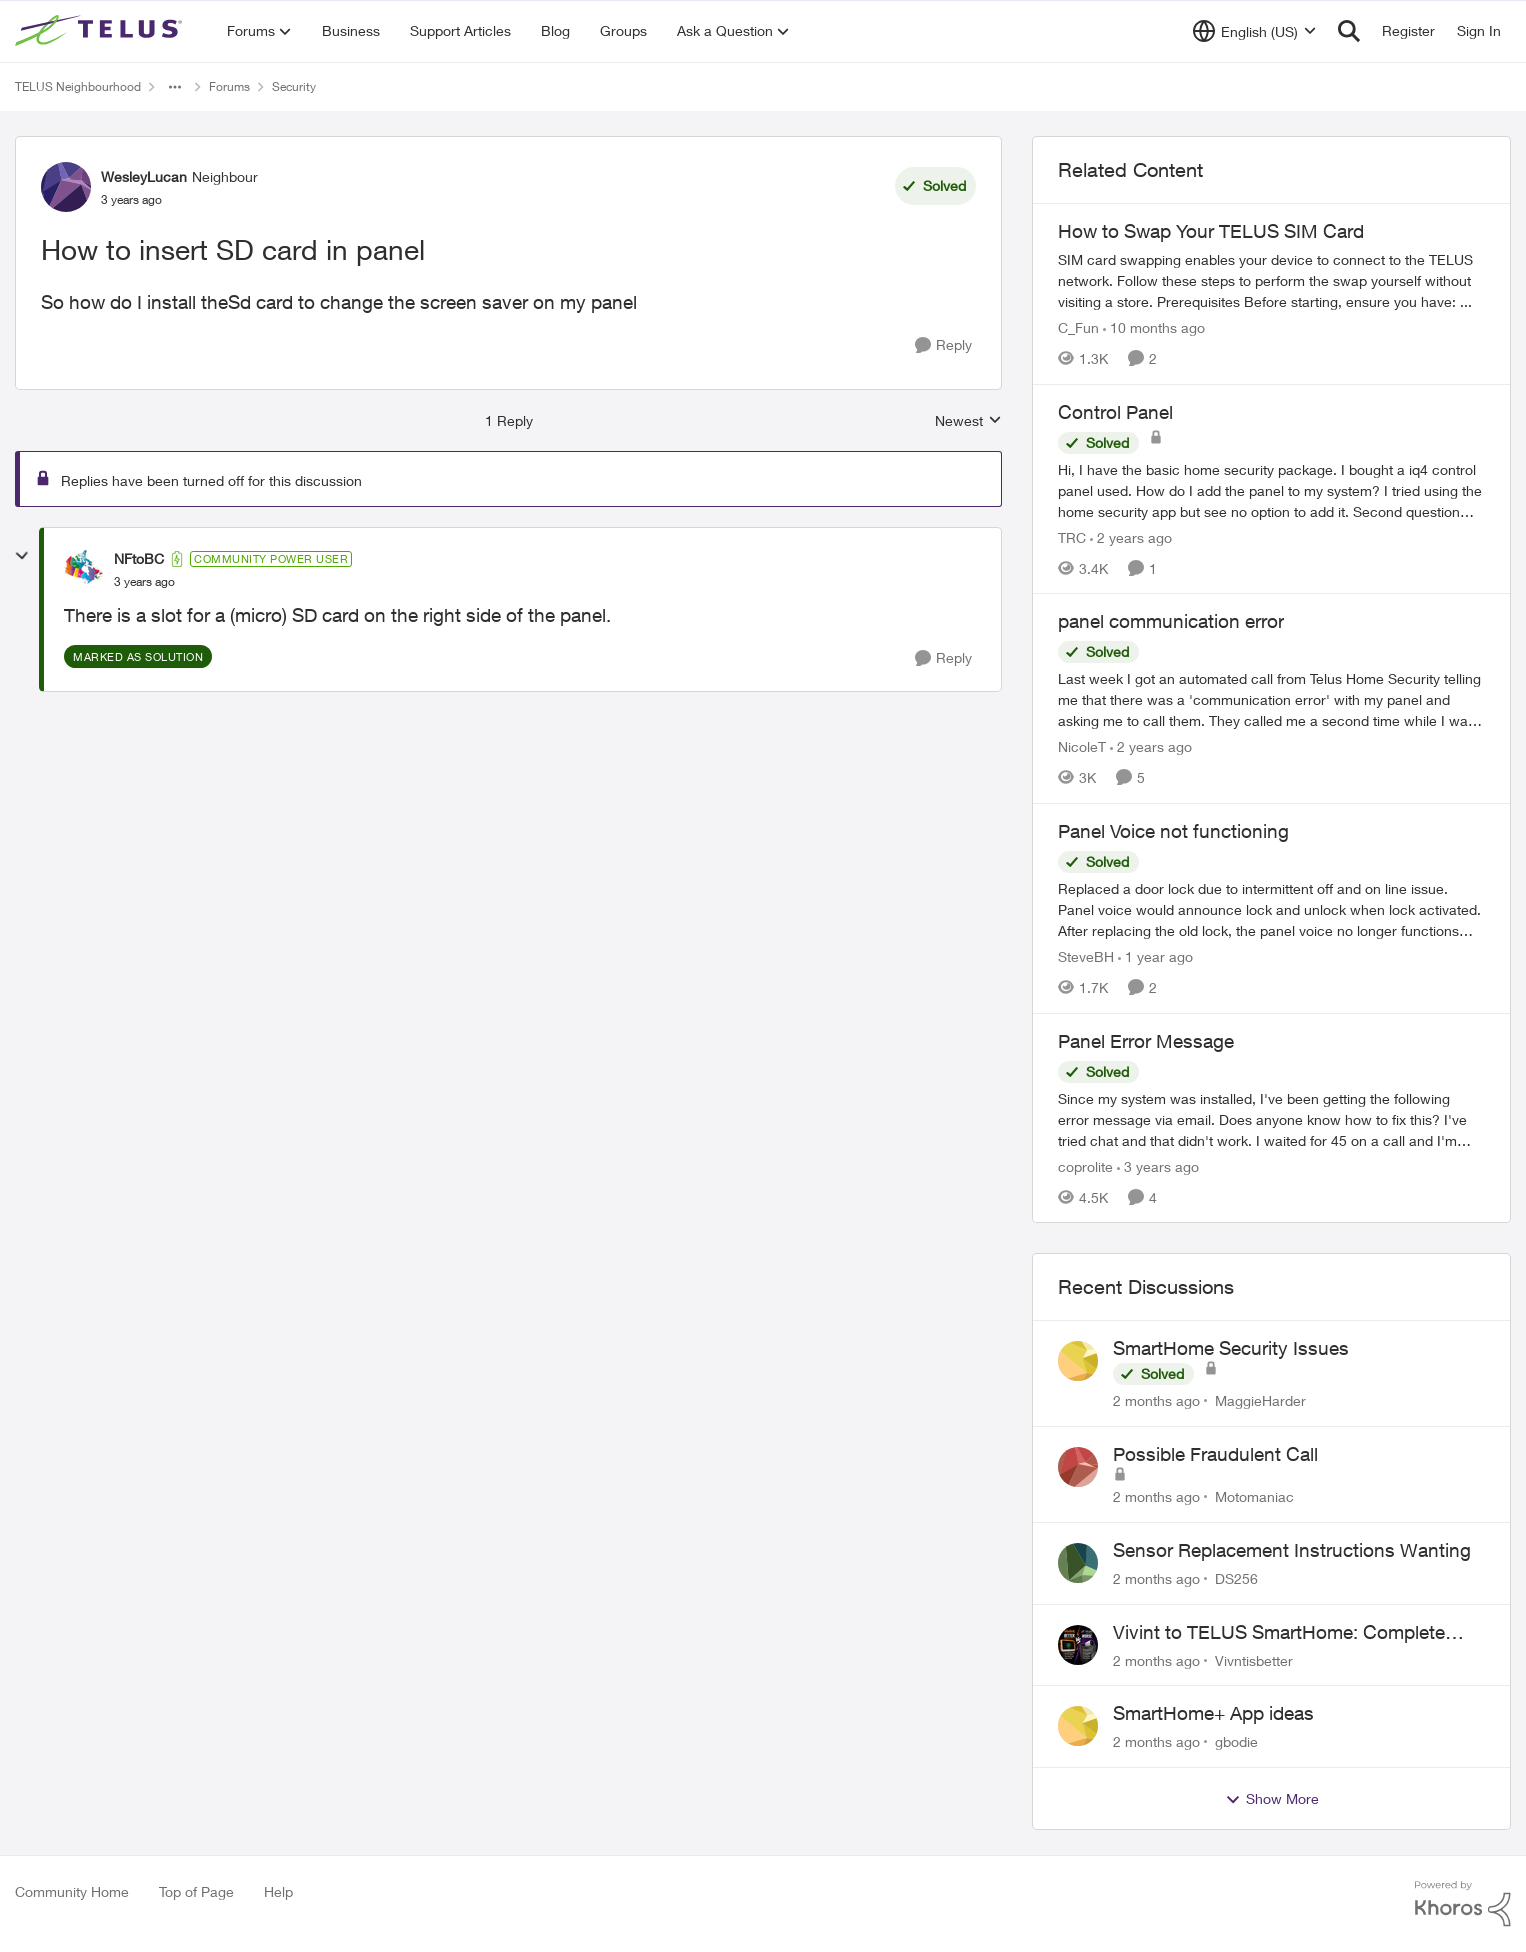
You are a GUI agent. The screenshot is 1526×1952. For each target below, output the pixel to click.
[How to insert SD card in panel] (144, 582)
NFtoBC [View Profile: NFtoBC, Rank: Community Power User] (139, 558)
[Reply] (943, 345)
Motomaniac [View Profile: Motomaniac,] (1254, 1496)
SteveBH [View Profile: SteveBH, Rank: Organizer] (1086, 956)
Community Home (72, 1891)
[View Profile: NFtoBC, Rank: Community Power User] (84, 570)
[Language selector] (1254, 31)
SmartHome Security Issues (1231, 1348)
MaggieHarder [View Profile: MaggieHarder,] (1260, 1400)
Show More (1272, 1799)
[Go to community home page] (101, 31)
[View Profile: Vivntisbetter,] (1078, 1645)
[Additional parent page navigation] (175, 87)
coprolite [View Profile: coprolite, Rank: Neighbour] (1085, 1165)
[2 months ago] (1156, 1400)
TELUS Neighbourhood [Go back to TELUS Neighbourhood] (78, 86)
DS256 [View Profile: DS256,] (1236, 1578)
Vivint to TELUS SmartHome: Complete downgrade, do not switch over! (1279, 1633)
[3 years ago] (1158, 1165)
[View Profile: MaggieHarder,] (1078, 1361)
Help (278, 1891)
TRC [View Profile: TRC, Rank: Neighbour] (1072, 536)
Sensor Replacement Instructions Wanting (1292, 1550)
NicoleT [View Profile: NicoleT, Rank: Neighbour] (1082, 746)
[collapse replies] (22, 556)
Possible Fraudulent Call (1215, 1454)
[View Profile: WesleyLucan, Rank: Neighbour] (66, 187)
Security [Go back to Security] (294, 86)
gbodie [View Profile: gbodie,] (1236, 1741)
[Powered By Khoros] (1463, 1904)
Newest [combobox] (968, 421)
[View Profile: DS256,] (1078, 1563)
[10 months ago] (1154, 327)
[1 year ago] (1155, 956)
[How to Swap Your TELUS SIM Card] (1271, 280)
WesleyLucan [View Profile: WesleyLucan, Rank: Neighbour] (144, 176)
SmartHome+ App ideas (1213, 1713)
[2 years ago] (1131, 536)
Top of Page (196, 1891)
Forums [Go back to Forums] (229, 86)
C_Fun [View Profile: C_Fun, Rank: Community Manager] (1078, 327)
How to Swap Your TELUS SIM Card (1211, 231)
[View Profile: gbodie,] (1078, 1726)
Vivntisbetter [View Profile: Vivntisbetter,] (1254, 1659)
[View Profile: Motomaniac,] (1078, 1467)
